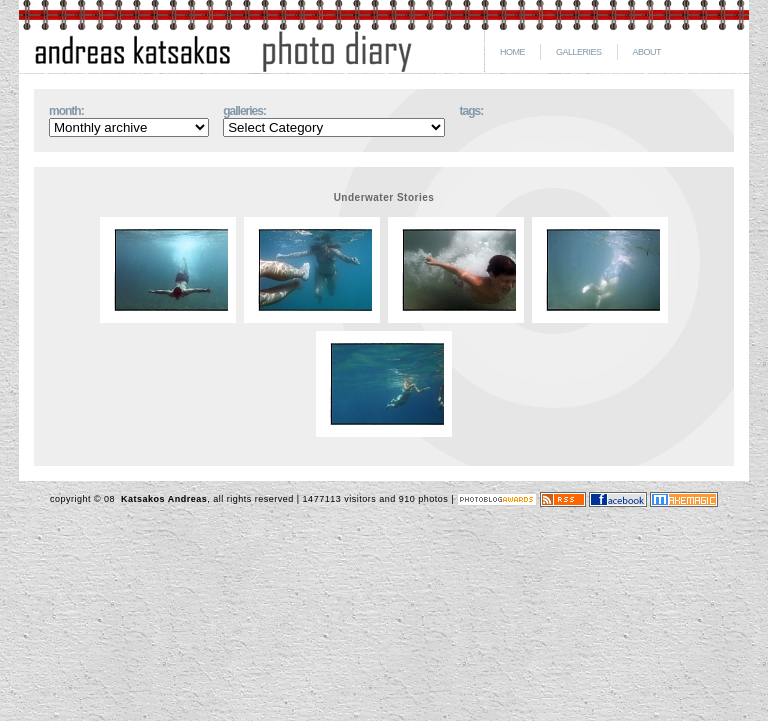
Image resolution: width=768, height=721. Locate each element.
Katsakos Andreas (162, 499)
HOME (512, 52)
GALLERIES (579, 52)
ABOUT (647, 52)
